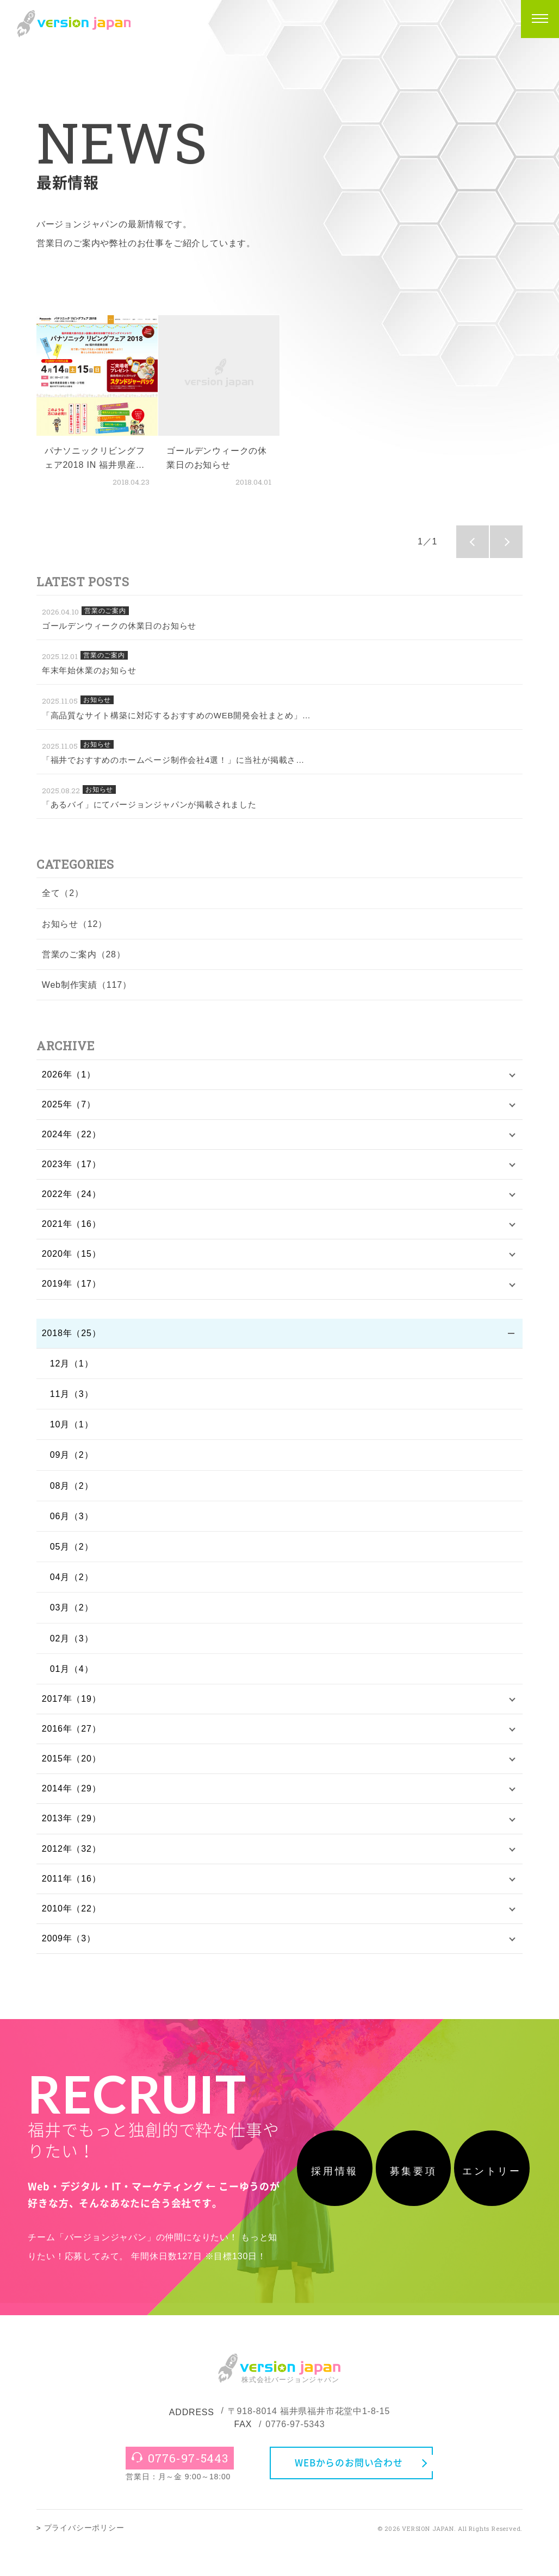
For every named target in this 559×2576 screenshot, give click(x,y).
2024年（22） (71, 1135)
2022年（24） (71, 1196)
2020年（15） (71, 1258)
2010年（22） (71, 1918)
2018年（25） (71, 1338)
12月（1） (72, 1368)
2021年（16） (71, 1227)
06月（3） (72, 1521)
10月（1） (72, 1429)
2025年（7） (69, 1105)
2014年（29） (71, 1796)
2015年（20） (71, 1765)
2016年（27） (71, 1735)
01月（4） (72, 1673)
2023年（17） (71, 1166)
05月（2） (72, 1552)
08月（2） (72, 1490)
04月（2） (72, 1582)
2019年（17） (71, 1288)
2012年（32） (71, 1857)
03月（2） (72, 1613)
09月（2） (72, 1460)
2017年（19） (71, 1704)
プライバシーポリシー (84, 2557)
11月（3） (72, 1399)
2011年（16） (71, 1887)
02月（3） (72, 1643)
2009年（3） (69, 1948)
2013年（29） (71, 1826)
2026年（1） (69, 1075)
